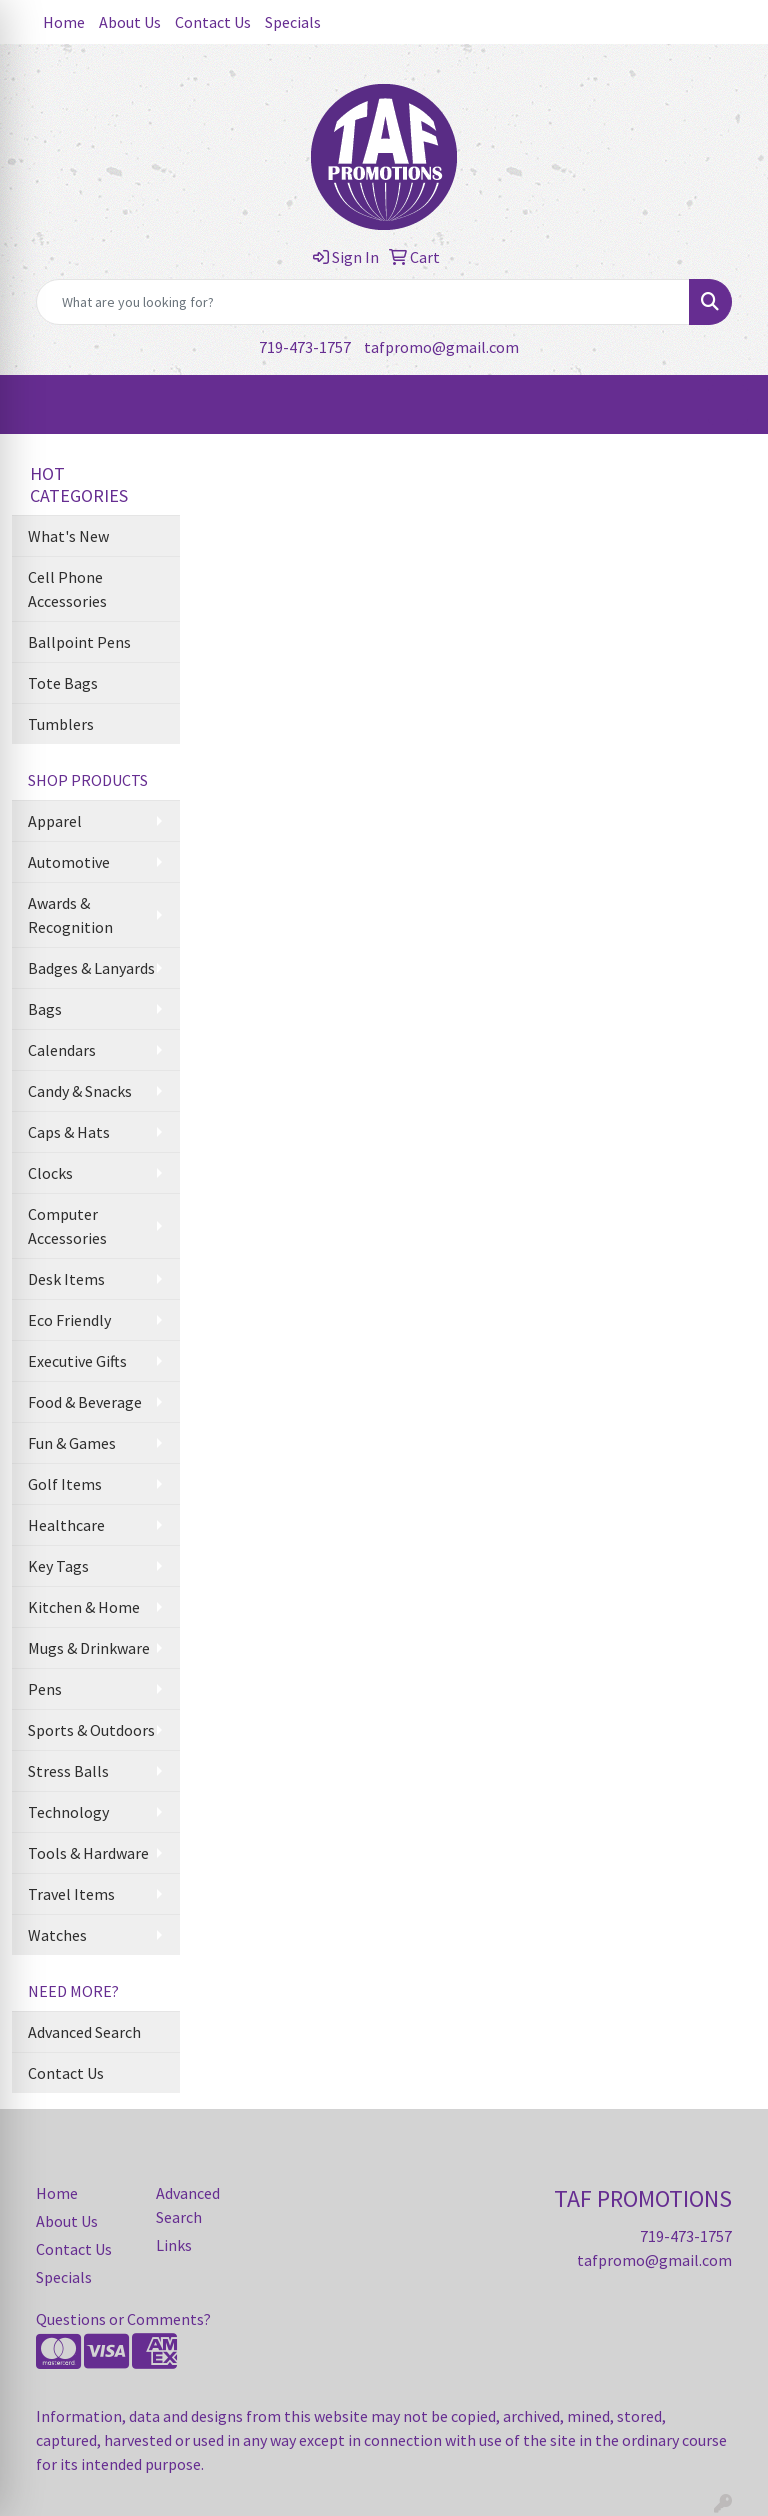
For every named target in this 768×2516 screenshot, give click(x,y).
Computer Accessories (67, 1226)
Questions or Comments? (123, 2319)
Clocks (50, 1173)
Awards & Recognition (70, 915)
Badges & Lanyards (91, 968)
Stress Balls (68, 1771)
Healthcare (66, 1525)
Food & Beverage (85, 1402)
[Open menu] (728, 405)
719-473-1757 (305, 347)
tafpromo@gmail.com (441, 347)
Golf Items (65, 1484)
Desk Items (66, 1279)
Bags (45, 1009)
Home (64, 22)
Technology (68, 1812)
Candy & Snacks (80, 1091)
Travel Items (71, 1894)
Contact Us (213, 22)
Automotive (69, 862)
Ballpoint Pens (79, 642)
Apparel (55, 821)
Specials (293, 22)
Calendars (62, 1050)
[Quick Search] (363, 302)
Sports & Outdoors (91, 1730)
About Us (130, 22)
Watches (57, 1935)
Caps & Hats (69, 1132)
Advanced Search (84, 2032)
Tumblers (61, 724)
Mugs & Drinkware (89, 1648)
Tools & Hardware (88, 1853)
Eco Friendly (69, 1320)
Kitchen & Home (84, 1607)
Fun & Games (72, 1443)
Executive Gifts (77, 1361)
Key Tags (58, 1566)
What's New (68, 536)
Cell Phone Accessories (67, 589)
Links (174, 2245)
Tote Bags (63, 683)
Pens (45, 1689)
